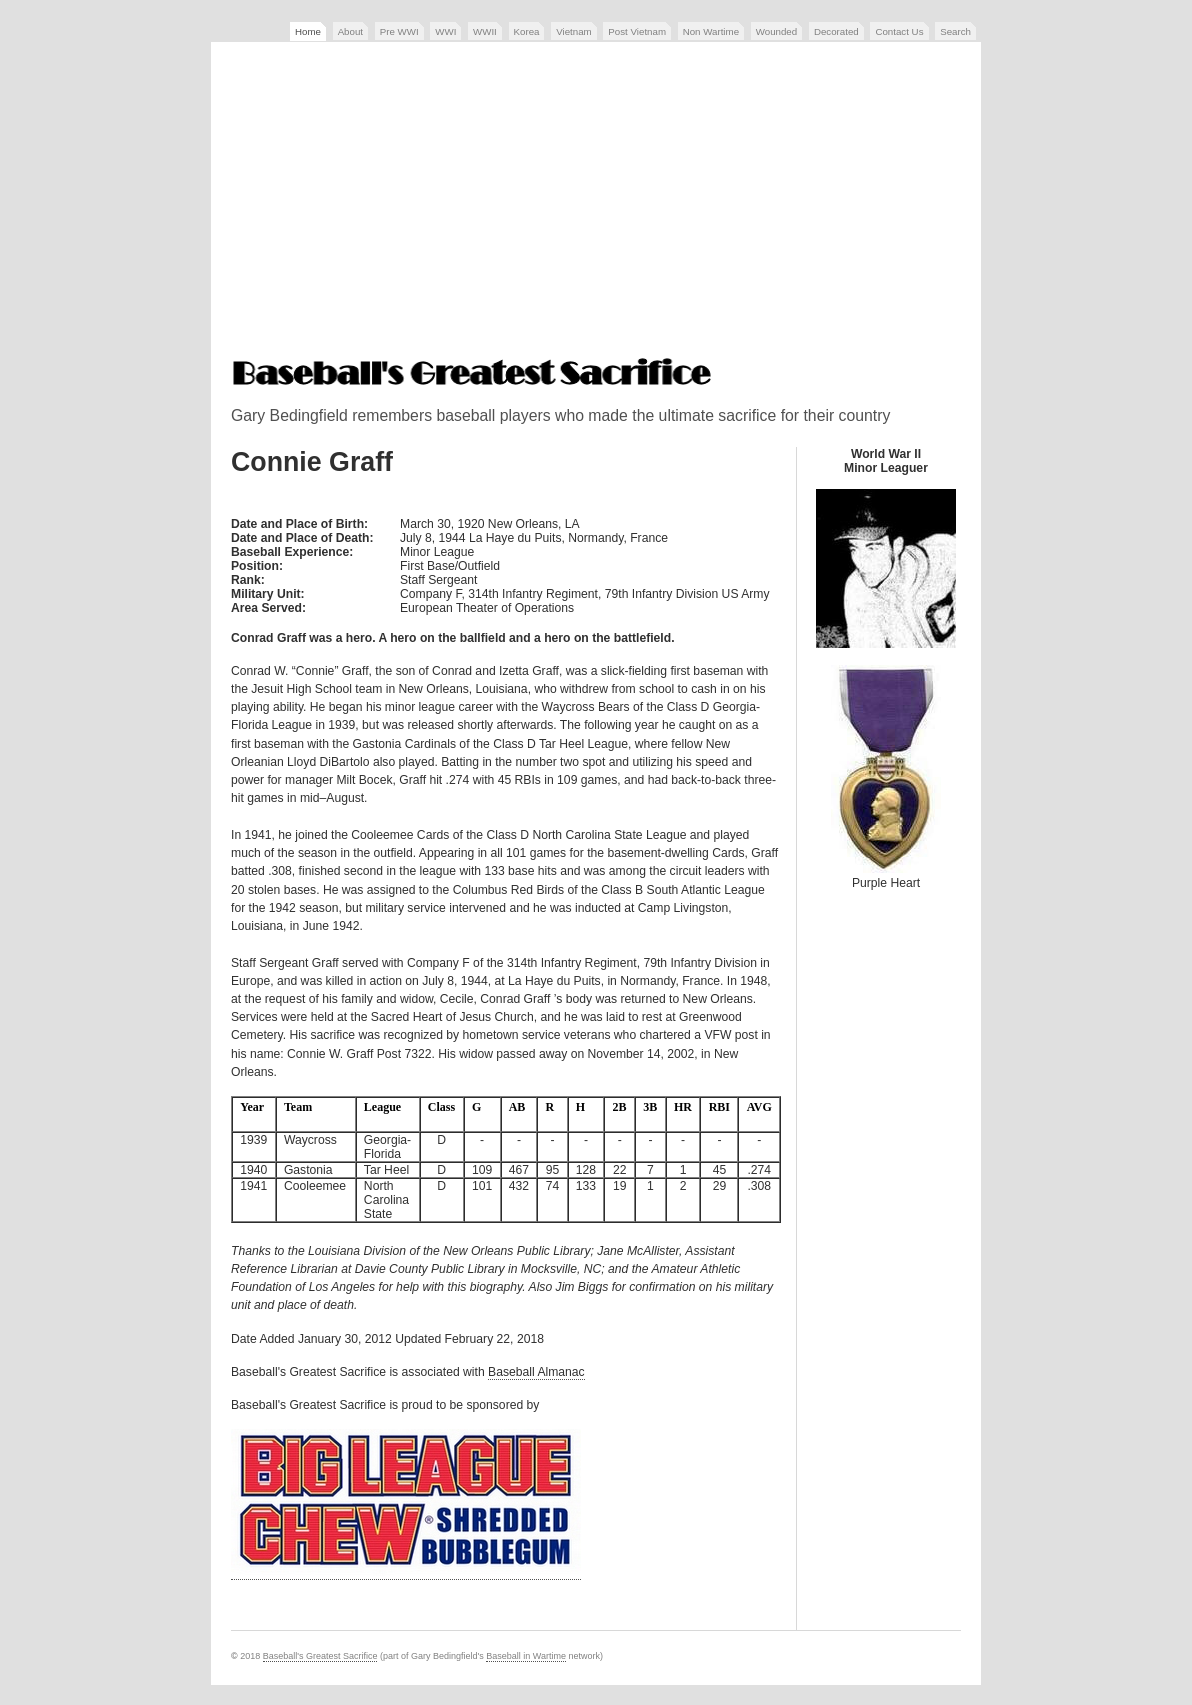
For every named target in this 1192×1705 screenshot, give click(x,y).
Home (308, 31)
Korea (527, 31)
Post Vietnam (637, 31)
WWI (445, 31)
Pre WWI (399, 31)
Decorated (836, 31)
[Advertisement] (596, 202)
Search (955, 31)
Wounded (776, 31)
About (350, 31)
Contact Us (899, 31)
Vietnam (573, 31)
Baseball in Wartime (526, 1656)
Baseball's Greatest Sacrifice (320, 1656)
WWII (485, 31)
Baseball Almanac (536, 1372)
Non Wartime (711, 31)
